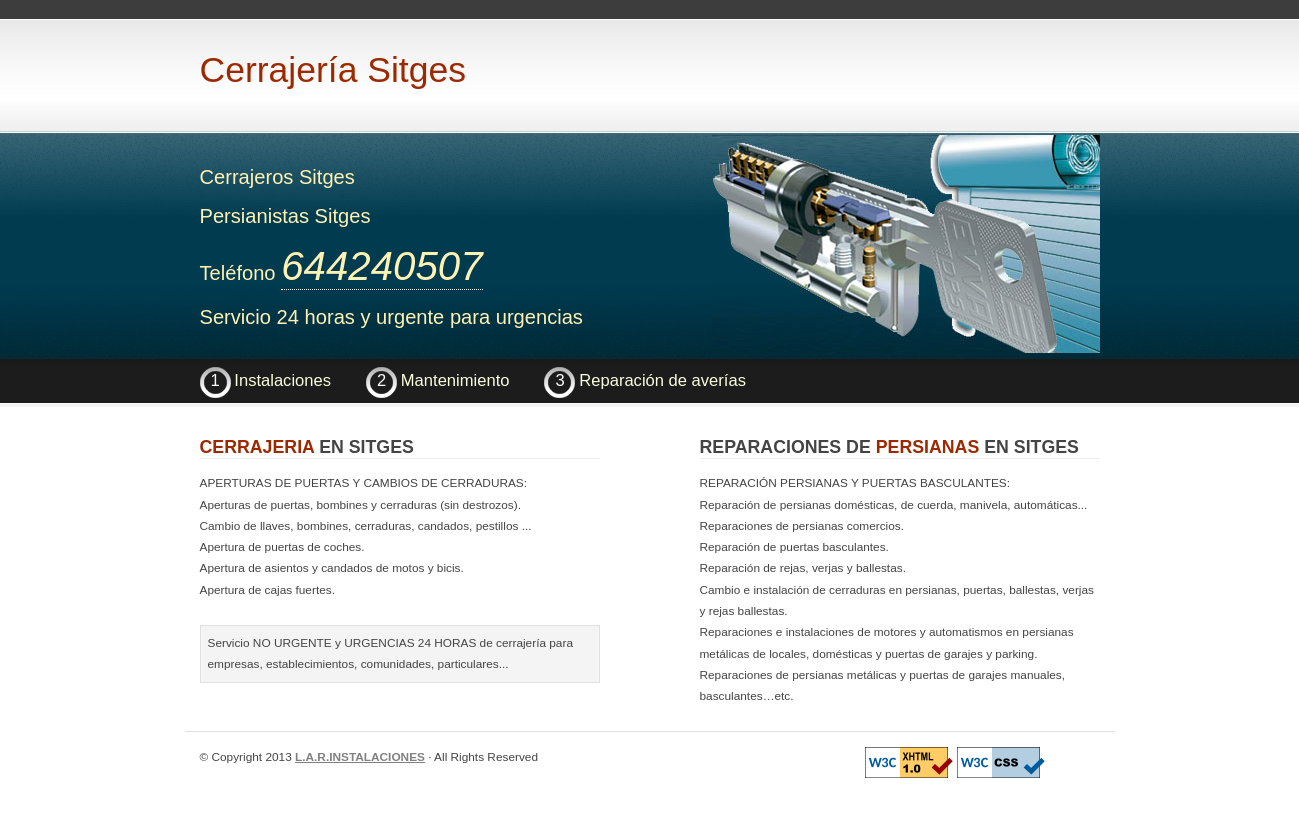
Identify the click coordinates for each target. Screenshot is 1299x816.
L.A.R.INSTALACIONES (360, 757)
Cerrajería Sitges (333, 70)
